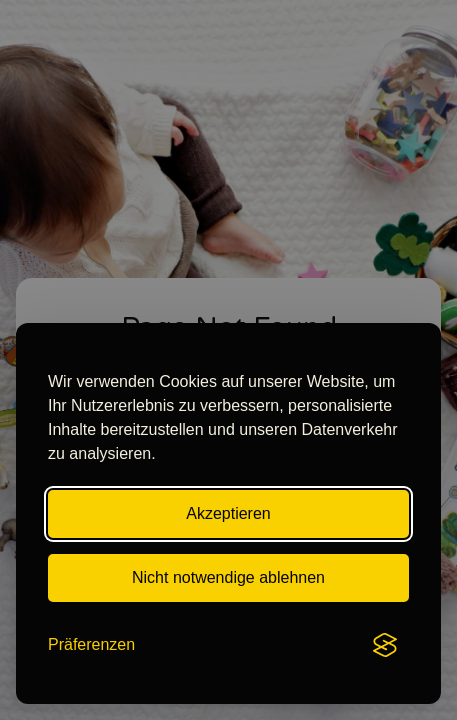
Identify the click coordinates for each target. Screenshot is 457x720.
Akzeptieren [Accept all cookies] (228, 513)
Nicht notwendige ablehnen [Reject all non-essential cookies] (228, 577)
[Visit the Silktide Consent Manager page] (385, 645)
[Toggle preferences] (91, 645)
